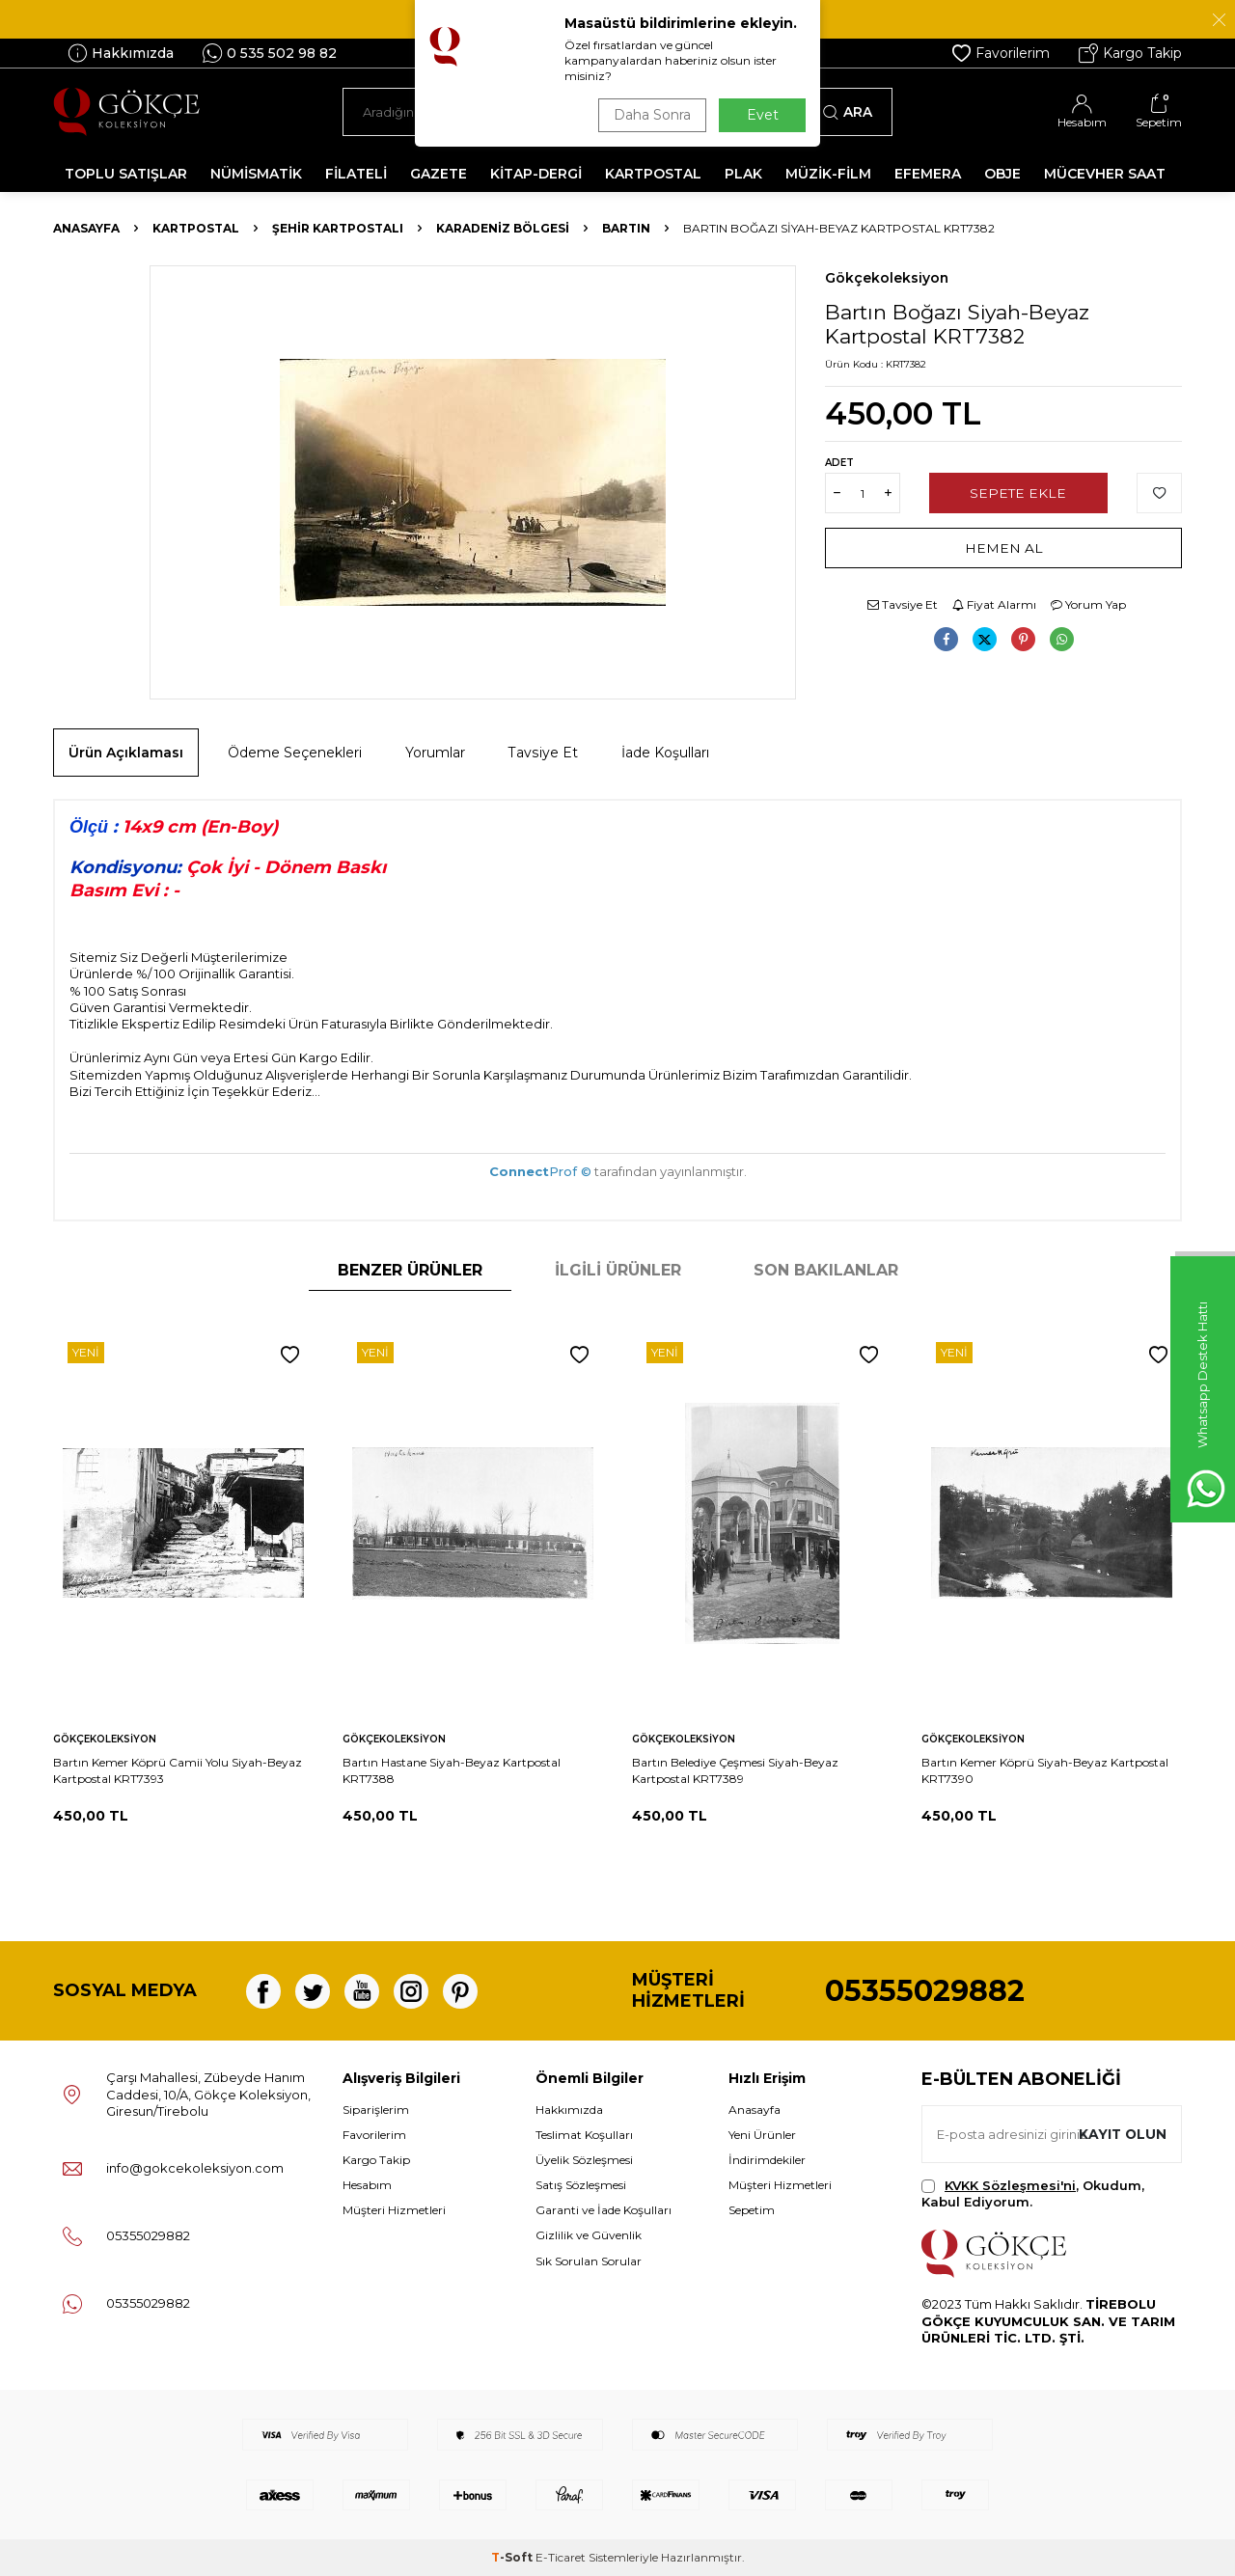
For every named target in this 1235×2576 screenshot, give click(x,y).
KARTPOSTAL (653, 173)
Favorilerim (1001, 53)
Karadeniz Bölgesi (502, 228)
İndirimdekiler (767, 2159)
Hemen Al (1004, 548)
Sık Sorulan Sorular (588, 2261)
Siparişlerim (376, 2109)
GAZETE (438, 173)
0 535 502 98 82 (270, 53)
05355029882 (925, 1991)
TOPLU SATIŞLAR (126, 173)
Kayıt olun (1121, 2133)
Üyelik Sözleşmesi (584, 2159)
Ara (847, 112)
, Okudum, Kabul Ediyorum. (1032, 2193)
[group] (473, 482)
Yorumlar (435, 752)
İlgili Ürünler (618, 1270)
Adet (839, 462)
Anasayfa (86, 228)
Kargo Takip (1130, 53)
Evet (763, 114)
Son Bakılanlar (826, 1270)
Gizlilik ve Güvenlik (588, 2235)
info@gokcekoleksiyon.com (195, 2168)
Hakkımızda (121, 53)
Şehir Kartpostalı (337, 228)
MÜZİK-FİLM (828, 173)
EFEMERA (927, 173)
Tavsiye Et (902, 604)
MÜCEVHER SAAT (1105, 173)
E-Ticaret (560, 2557)
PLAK (743, 173)
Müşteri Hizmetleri (394, 2210)
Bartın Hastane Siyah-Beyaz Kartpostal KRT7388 (452, 1770)
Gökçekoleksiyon (886, 278)
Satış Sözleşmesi (580, 2185)
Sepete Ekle (1018, 493)
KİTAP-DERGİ (536, 173)
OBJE (1002, 173)
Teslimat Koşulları (584, 2134)
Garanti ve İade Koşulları (603, 2210)
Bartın (626, 228)
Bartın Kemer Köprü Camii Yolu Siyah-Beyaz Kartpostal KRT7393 (177, 1770)
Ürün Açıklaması (126, 752)
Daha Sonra (650, 114)
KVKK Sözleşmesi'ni (1010, 2185)
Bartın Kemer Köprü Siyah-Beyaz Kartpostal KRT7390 (1044, 1770)
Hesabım (367, 2185)
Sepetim (751, 2210)
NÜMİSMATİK (256, 173)
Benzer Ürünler (410, 1270)
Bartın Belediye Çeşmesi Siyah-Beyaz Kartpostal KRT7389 (735, 1770)
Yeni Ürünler (762, 2134)
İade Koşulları (665, 752)
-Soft (513, 2557)
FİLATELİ (356, 173)
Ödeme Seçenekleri (295, 752)
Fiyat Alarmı (994, 604)
